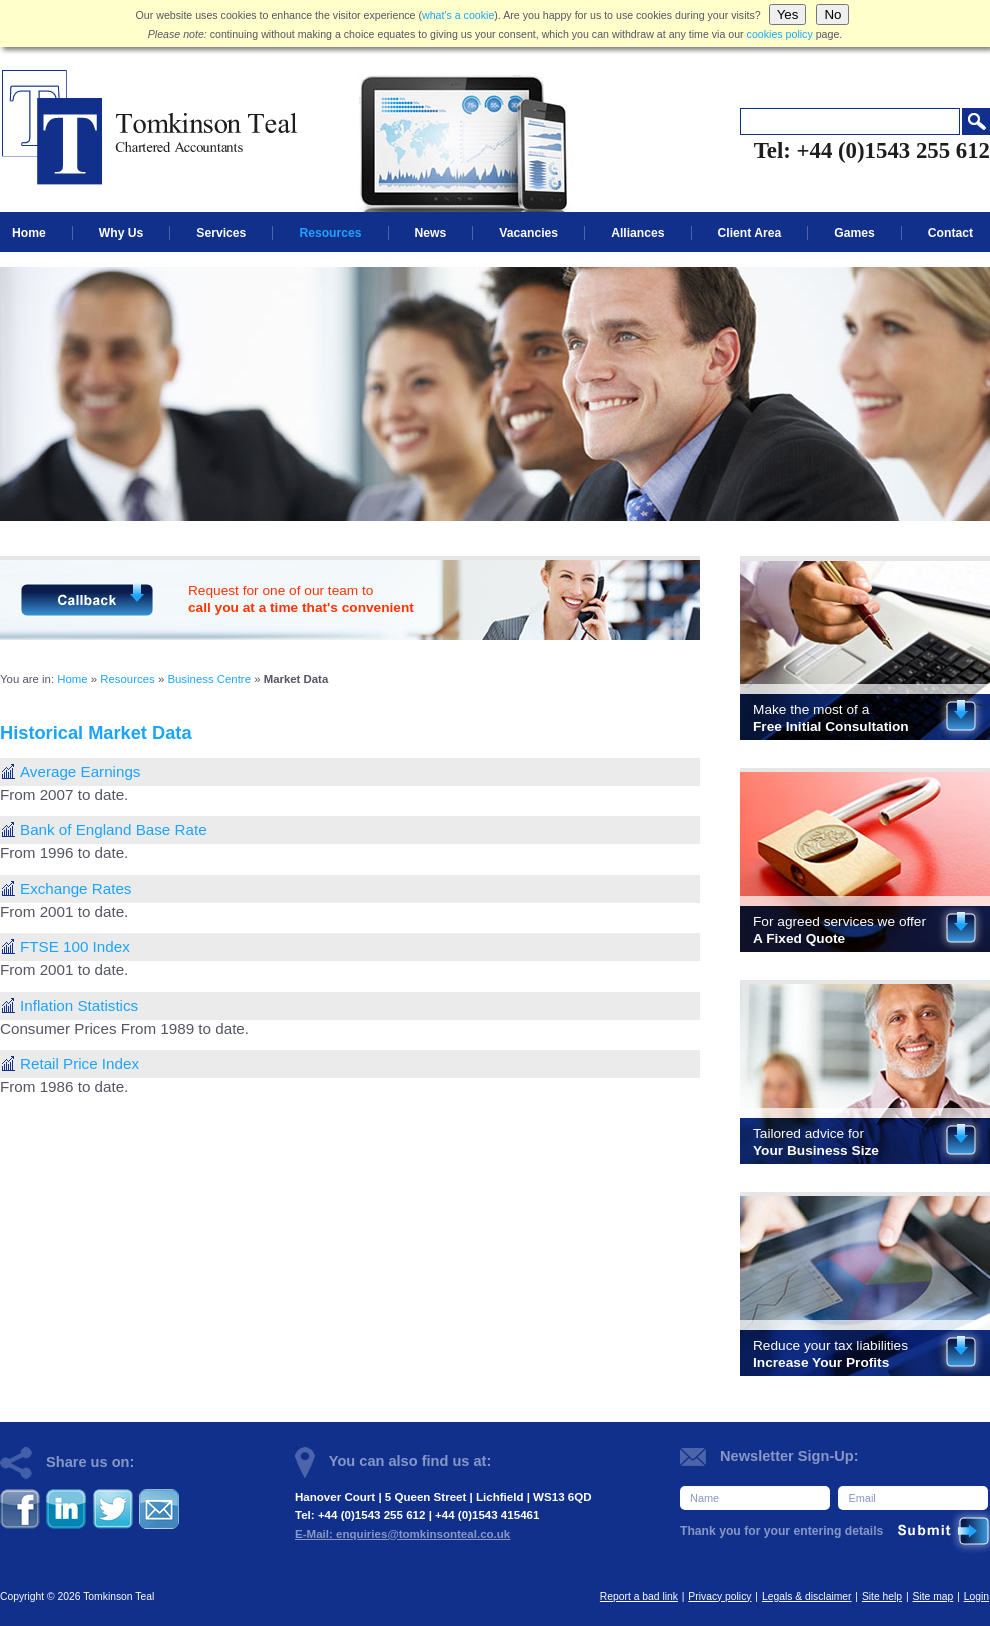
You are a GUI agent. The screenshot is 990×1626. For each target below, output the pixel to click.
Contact (950, 233)
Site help (882, 1596)
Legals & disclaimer (807, 1596)
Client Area (750, 233)
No (832, 14)
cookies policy (780, 34)
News (431, 233)
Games (854, 233)
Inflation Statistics (79, 1005)
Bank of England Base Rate (113, 829)
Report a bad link (639, 1596)
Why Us (121, 233)
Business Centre (209, 679)
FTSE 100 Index (75, 946)
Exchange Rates (75, 888)
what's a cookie (458, 15)
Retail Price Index (79, 1063)
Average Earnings (80, 771)
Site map (933, 1596)
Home (29, 233)
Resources (330, 233)
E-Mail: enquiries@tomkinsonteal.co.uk (402, 1534)
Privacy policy (719, 1596)
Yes (788, 14)
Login (976, 1596)
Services (221, 233)
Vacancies (528, 233)
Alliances (637, 233)
